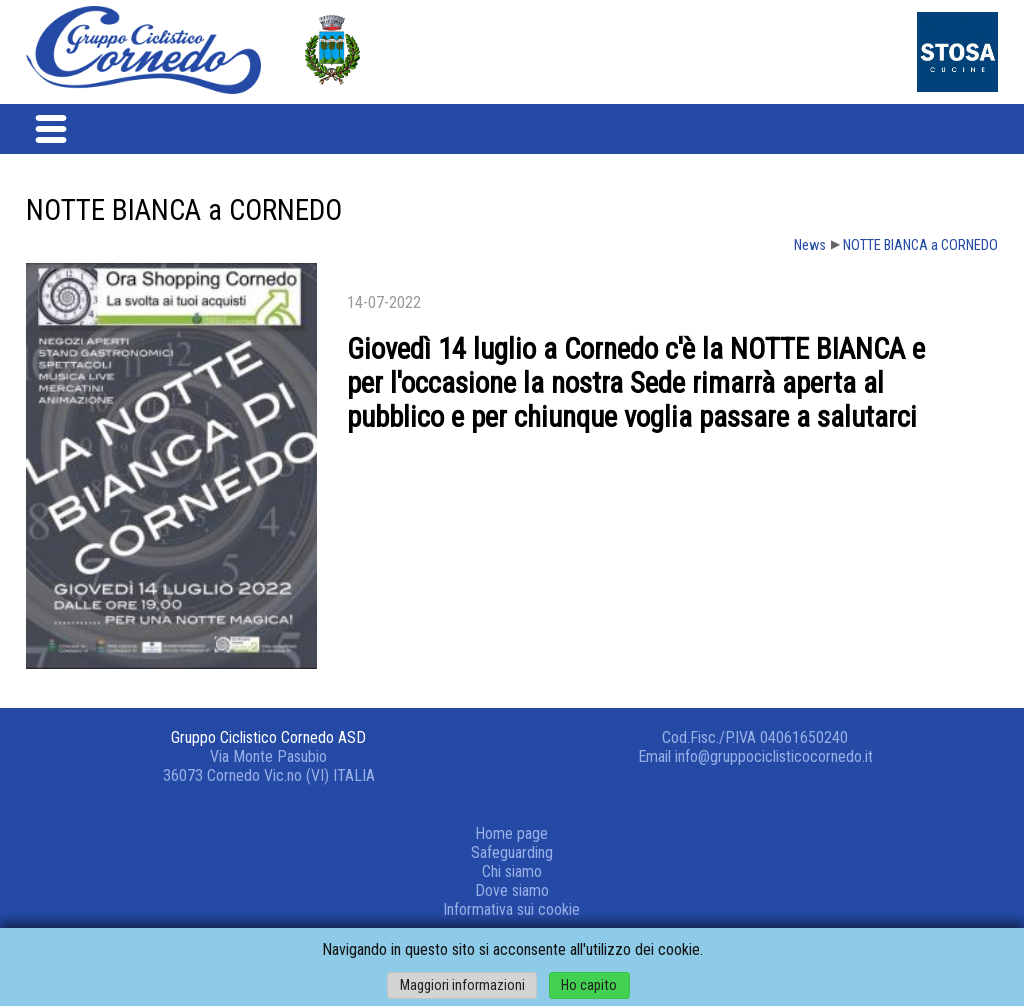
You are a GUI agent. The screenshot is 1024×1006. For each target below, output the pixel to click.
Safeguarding (512, 852)
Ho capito (589, 985)
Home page (511, 833)
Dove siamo (512, 890)
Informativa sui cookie (511, 909)
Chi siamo (512, 871)
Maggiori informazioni (462, 985)
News (810, 245)
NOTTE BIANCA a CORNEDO (920, 245)
